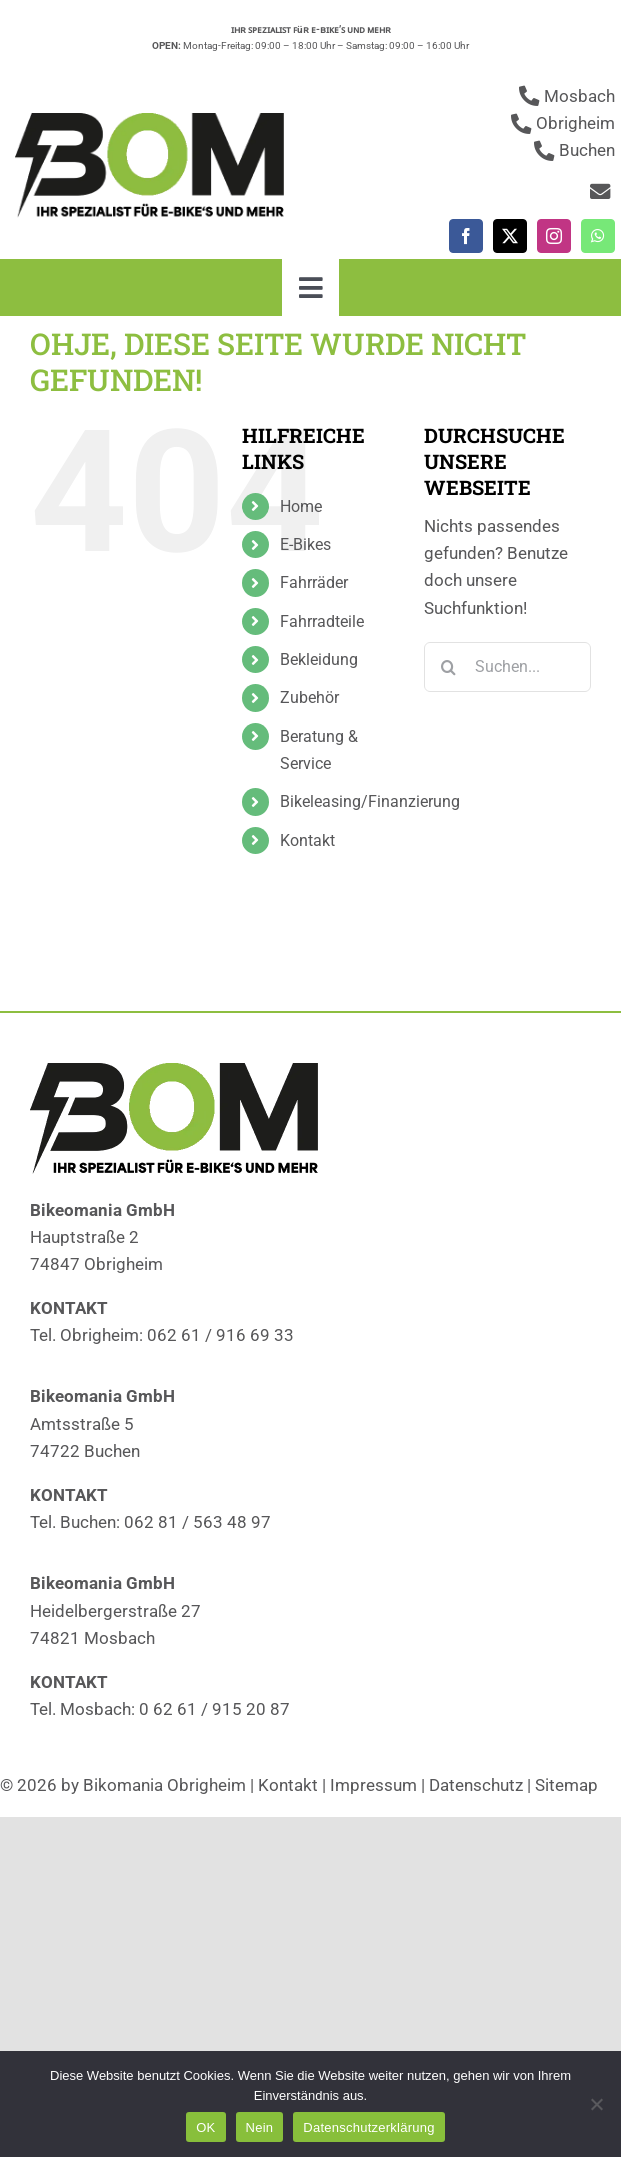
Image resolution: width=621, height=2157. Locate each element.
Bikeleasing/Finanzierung (370, 801)
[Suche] (449, 667)
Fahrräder (314, 582)
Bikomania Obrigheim (164, 1785)
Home (301, 506)
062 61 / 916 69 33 (220, 1335)
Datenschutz (476, 1785)
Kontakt (307, 840)
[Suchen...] (507, 667)
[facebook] (466, 236)
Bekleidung (319, 659)
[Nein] (596, 2104)
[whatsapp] (598, 236)
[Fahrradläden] (155, 121)
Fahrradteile (322, 621)
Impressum (373, 1785)
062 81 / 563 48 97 (197, 1522)
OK (205, 2127)
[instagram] (554, 236)
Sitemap (566, 1785)
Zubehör (309, 697)
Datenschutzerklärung (368, 2127)
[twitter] (510, 236)
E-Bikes (305, 544)
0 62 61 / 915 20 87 (214, 1709)
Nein (260, 2127)
